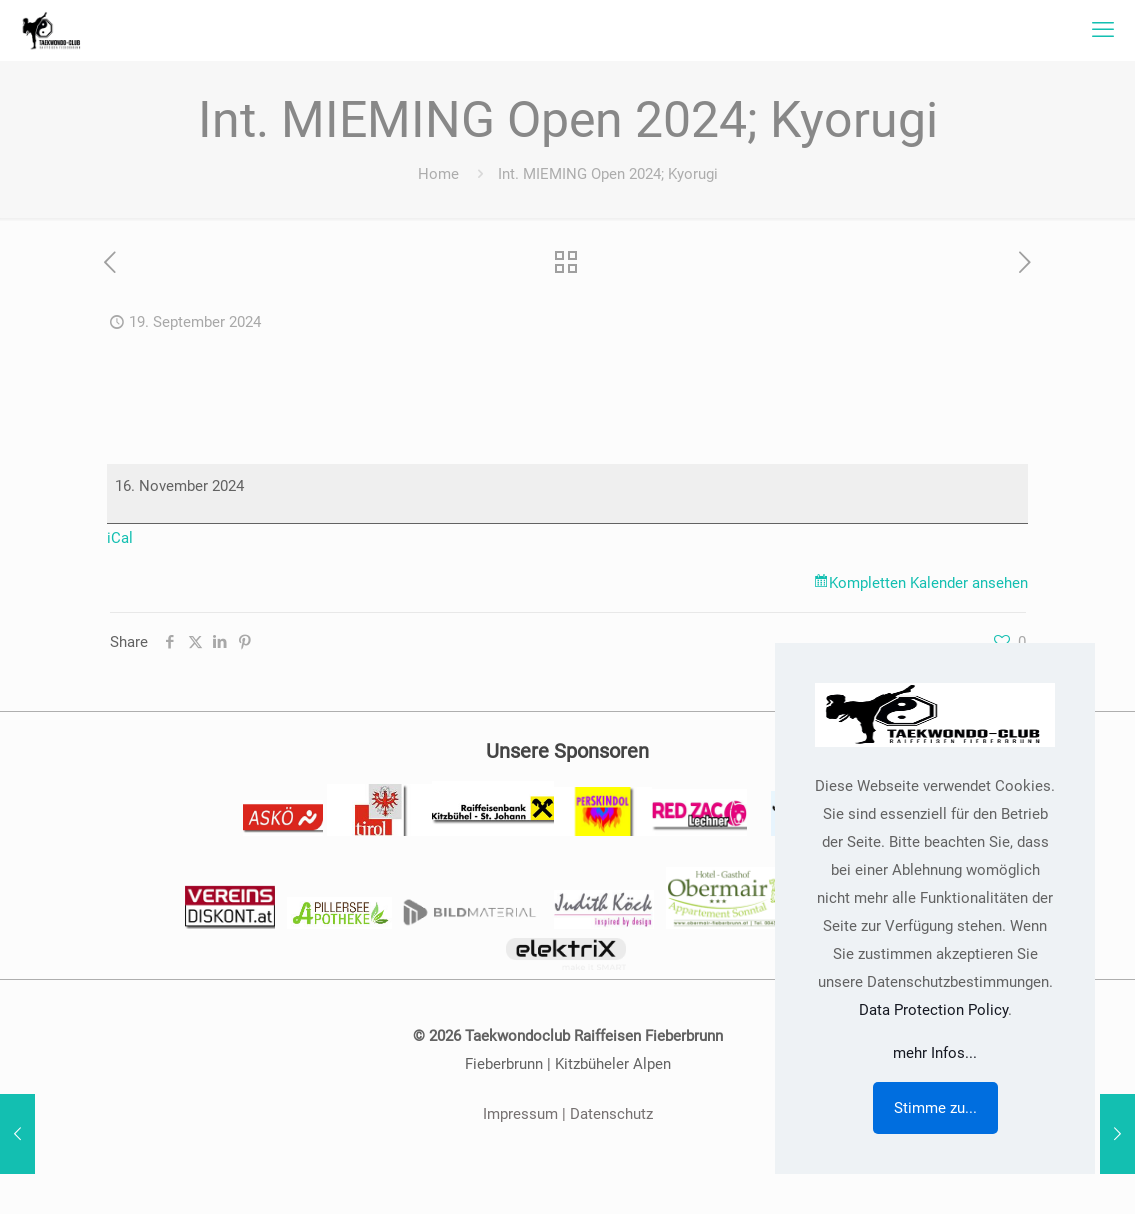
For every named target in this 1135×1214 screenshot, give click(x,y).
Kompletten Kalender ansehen (928, 583)
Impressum (520, 1114)
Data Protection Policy (933, 1010)
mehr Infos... (935, 1053)
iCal (120, 538)
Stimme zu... (935, 1108)
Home (438, 174)
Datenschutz (611, 1114)
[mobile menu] (1103, 30)
